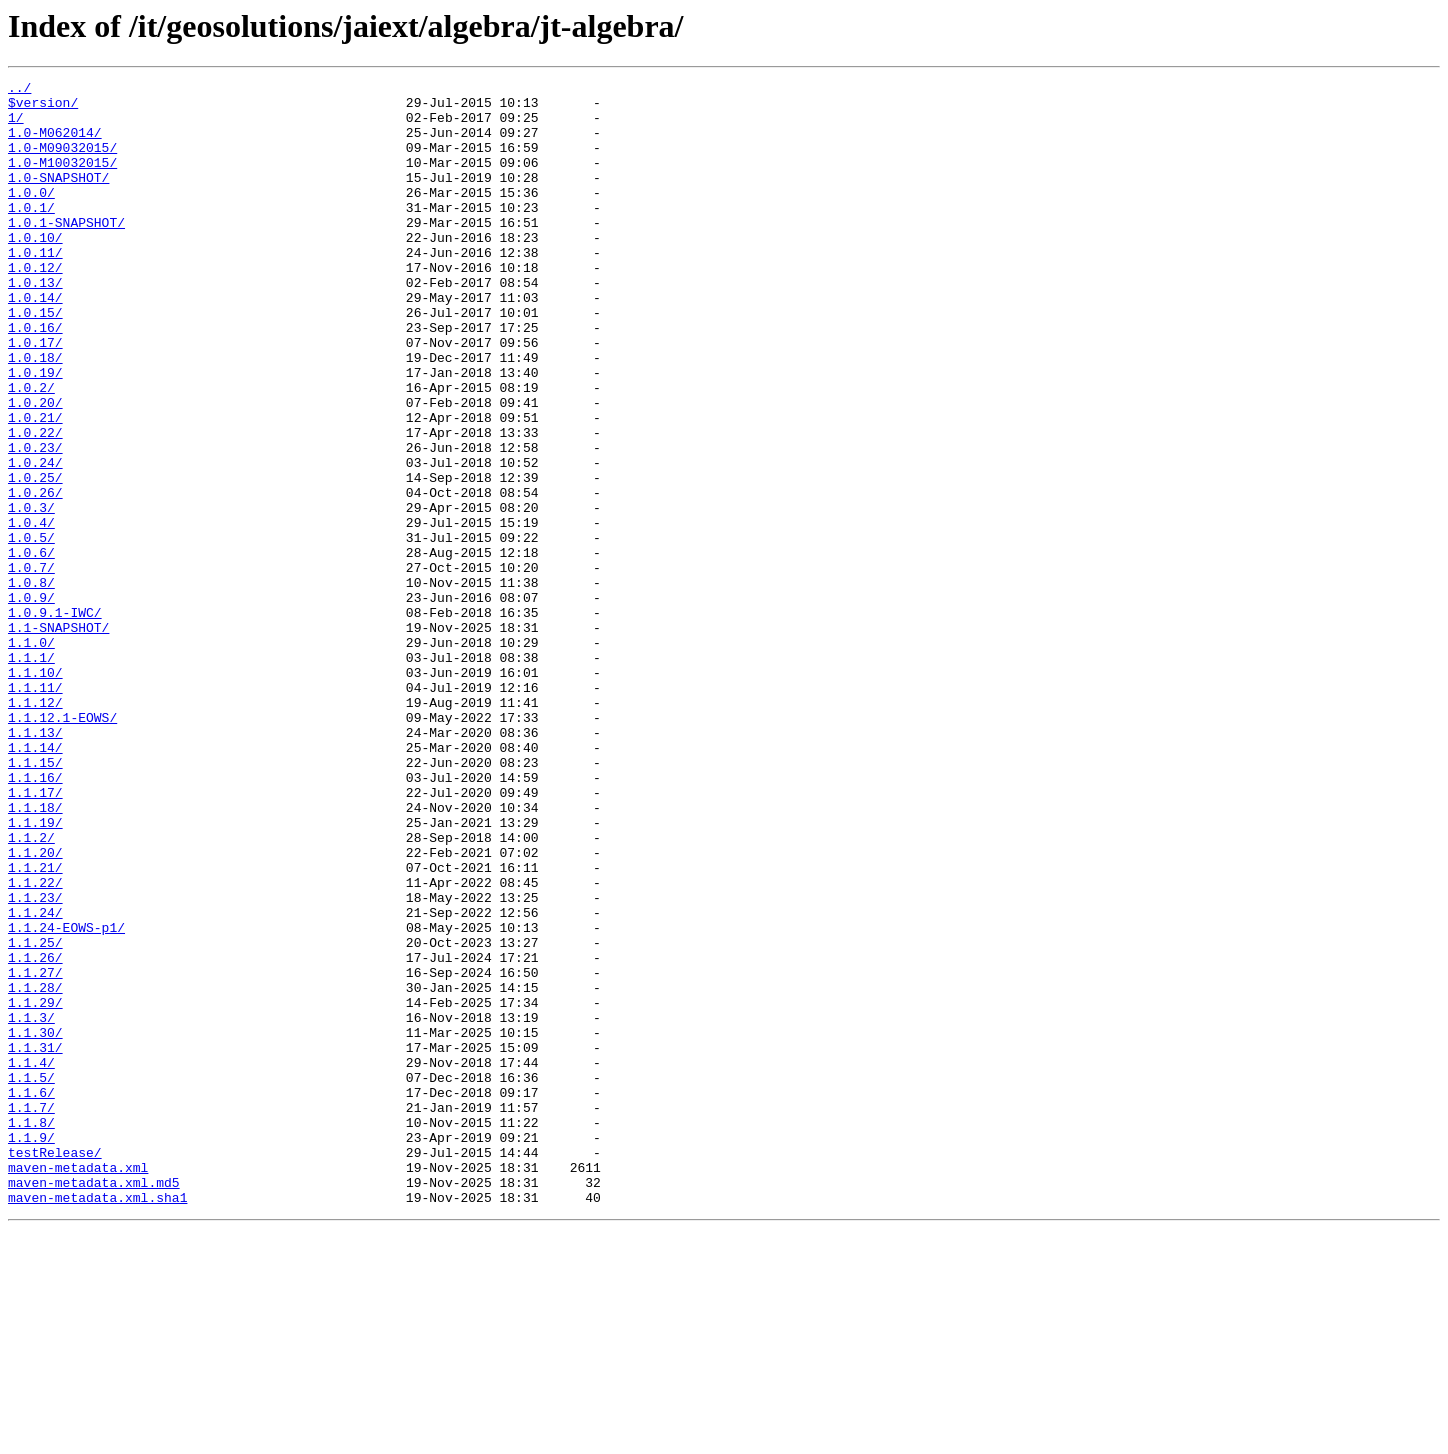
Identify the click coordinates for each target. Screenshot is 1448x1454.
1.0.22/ (35, 504)
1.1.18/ (35, 954)
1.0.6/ (31, 648)
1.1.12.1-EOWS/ (62, 846)
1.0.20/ (35, 468)
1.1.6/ (31, 1296)
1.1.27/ (35, 1152)
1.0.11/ (35, 288)
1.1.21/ (35, 1026)
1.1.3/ (31, 1206)
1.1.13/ (35, 864)
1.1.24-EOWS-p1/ (66, 1098)
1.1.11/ (35, 810)
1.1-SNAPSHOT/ (58, 738)
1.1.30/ (35, 1224)
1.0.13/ (35, 324)
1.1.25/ (35, 1116)
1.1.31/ (35, 1242)
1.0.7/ (31, 666)
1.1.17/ (35, 936)
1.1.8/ (31, 1332)
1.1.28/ (35, 1170)
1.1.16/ (35, 918)
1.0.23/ (35, 522)
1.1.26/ (35, 1134)
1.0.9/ (31, 702)
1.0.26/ (35, 576)
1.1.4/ (31, 1260)
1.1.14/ (35, 882)
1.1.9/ (31, 1350)
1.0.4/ (31, 612)
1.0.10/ (35, 270)
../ (19, 90)
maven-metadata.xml (78, 1386)
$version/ (43, 108)
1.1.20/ (35, 1008)
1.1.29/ (35, 1188)
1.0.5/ (31, 630)
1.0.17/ (35, 396)
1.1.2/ (31, 990)
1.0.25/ (35, 558)
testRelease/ (55, 1368)
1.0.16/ (35, 378)
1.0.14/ (35, 342)
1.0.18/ (35, 414)
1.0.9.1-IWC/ (55, 720)
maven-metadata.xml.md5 (94, 1404)
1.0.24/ (35, 540)
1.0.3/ (31, 594)
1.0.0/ (31, 216)
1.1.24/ (35, 1080)
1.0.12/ (35, 306)
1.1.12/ (35, 828)
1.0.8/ (31, 684)
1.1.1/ (31, 774)
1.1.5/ (31, 1278)
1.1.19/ (35, 972)
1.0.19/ (35, 432)
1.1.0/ (31, 756)
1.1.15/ (35, 900)
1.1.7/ (31, 1314)
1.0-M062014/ (55, 144)
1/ (16, 126)
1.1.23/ (35, 1062)
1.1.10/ (35, 792)
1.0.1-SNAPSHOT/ (66, 252)
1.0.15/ (35, 360)
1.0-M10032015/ (62, 180)
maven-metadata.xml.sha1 (97, 1422)
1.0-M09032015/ (62, 162)
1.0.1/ (31, 234)
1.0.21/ (35, 486)
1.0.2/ (31, 450)
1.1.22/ (35, 1044)
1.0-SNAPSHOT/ (58, 198)
